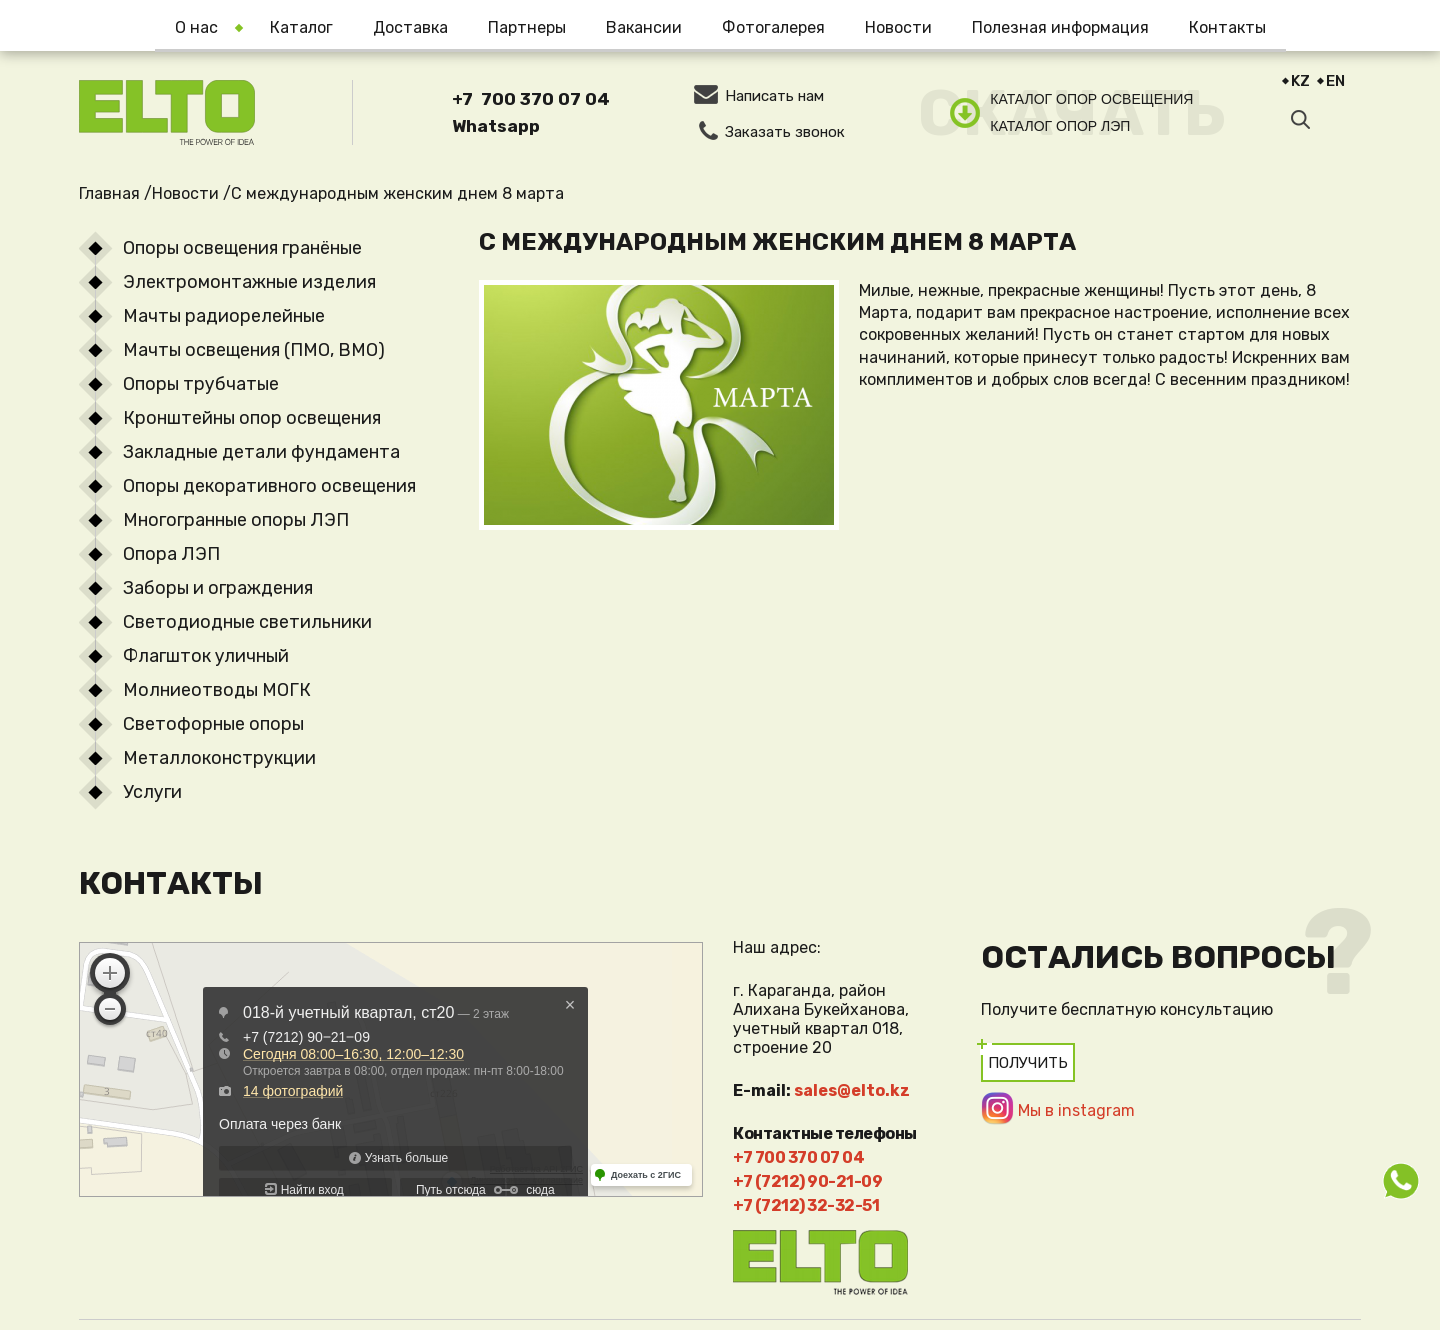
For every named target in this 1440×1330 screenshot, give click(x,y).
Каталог (301, 27)
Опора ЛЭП (171, 554)
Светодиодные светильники (247, 622)
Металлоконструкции (219, 758)
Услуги (152, 792)
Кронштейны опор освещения (252, 418)
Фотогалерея (773, 27)
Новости (898, 27)
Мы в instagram (1076, 1110)
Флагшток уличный (206, 656)
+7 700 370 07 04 (531, 99)
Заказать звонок (785, 132)
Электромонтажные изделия (249, 282)
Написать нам (774, 96)
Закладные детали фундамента (261, 452)
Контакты (1227, 27)
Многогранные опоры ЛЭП (236, 520)
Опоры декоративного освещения (269, 486)
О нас (196, 27)
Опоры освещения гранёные (242, 248)
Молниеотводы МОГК (217, 690)
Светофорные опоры (213, 724)
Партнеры (527, 27)
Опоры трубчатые (201, 384)
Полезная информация (1060, 27)
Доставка (410, 27)
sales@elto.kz (852, 1090)
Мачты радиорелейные (224, 316)
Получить (1028, 1063)
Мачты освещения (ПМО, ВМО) (254, 350)
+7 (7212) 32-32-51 (806, 1205)
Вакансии (644, 27)
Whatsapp (496, 126)
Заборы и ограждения (218, 588)
